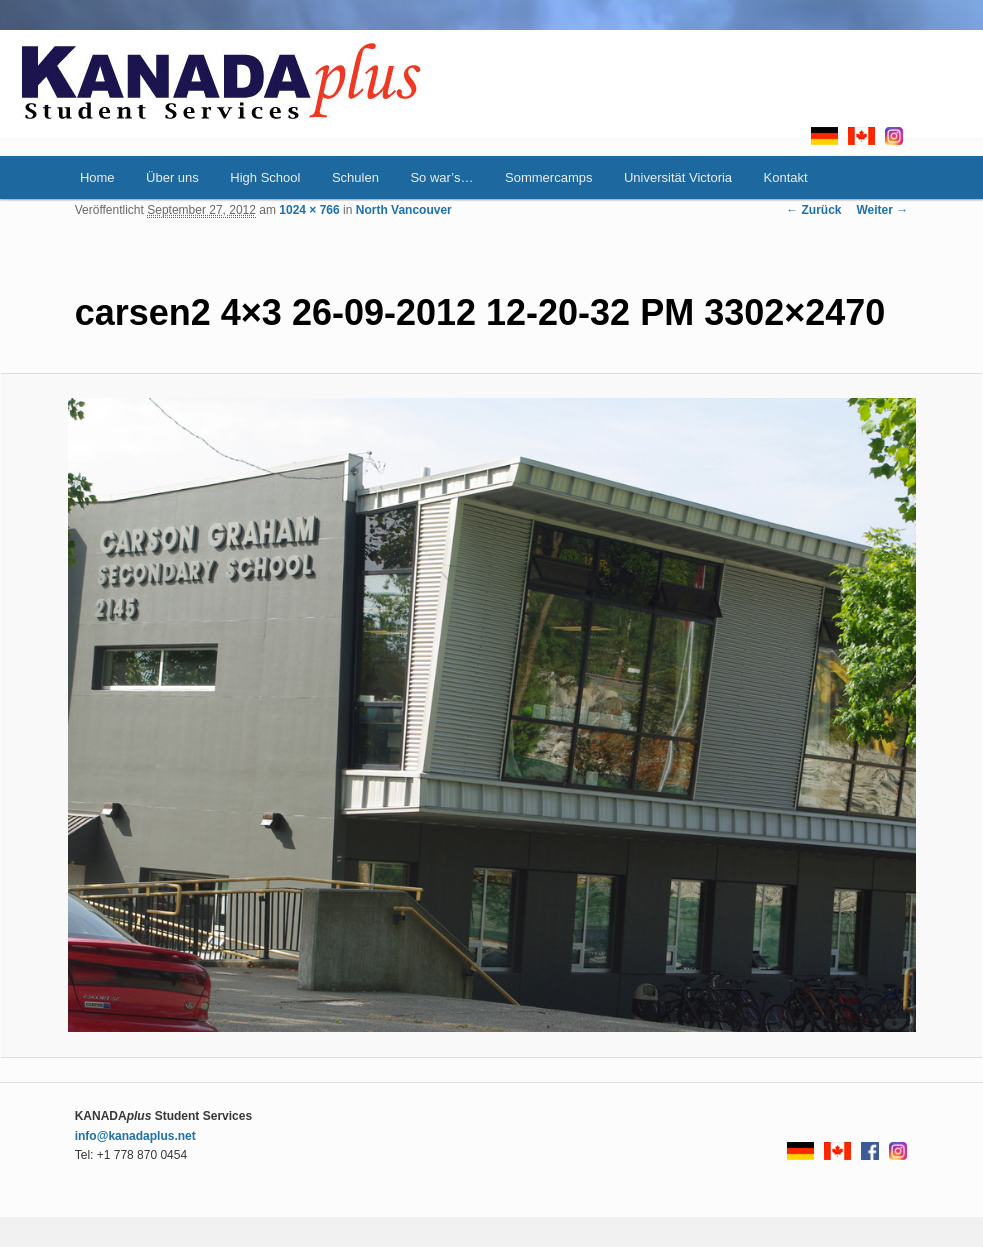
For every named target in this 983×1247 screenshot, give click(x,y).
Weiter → (883, 210)
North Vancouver (404, 210)
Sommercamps (548, 177)
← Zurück (813, 210)
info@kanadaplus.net (135, 1136)
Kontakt (786, 177)
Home (97, 177)
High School (265, 177)
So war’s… (441, 177)
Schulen (355, 177)
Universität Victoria (678, 177)
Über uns (172, 177)
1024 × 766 (309, 210)
